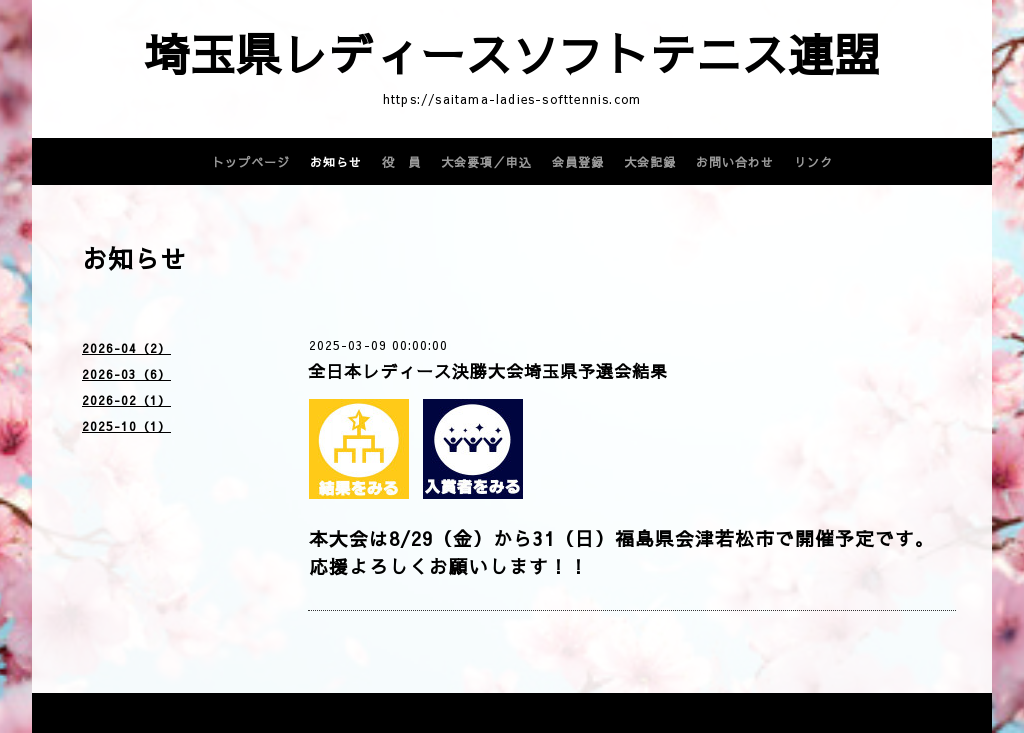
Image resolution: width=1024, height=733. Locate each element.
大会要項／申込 (486, 162)
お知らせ (336, 162)
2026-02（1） (126, 400)
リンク (813, 162)
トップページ (251, 162)
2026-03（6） (126, 374)
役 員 (401, 162)
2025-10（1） (126, 426)
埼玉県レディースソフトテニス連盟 (512, 53)
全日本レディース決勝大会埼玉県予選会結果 (488, 371)
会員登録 (578, 162)
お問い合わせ (735, 162)
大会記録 (650, 162)
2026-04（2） (126, 348)
